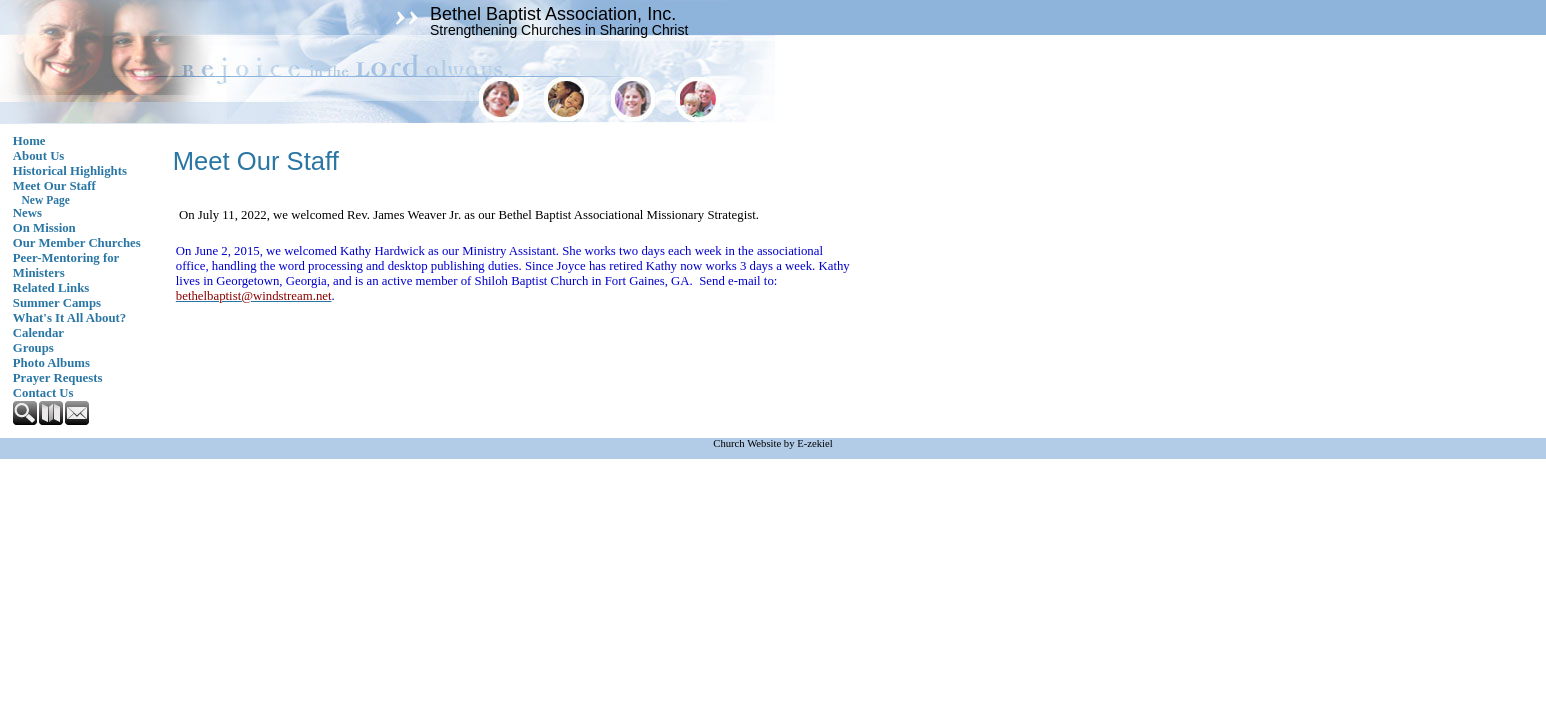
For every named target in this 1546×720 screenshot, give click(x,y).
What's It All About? (69, 318)
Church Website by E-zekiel (772, 443)
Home (29, 141)
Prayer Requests (58, 378)
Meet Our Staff (54, 186)
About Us (39, 156)
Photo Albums (51, 363)
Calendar (38, 333)
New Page (46, 200)
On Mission (44, 228)
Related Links (51, 288)
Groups (33, 348)
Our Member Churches (77, 243)
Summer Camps (57, 303)
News (27, 213)
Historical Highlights (70, 171)
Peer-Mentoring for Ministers (66, 265)
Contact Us (43, 393)
